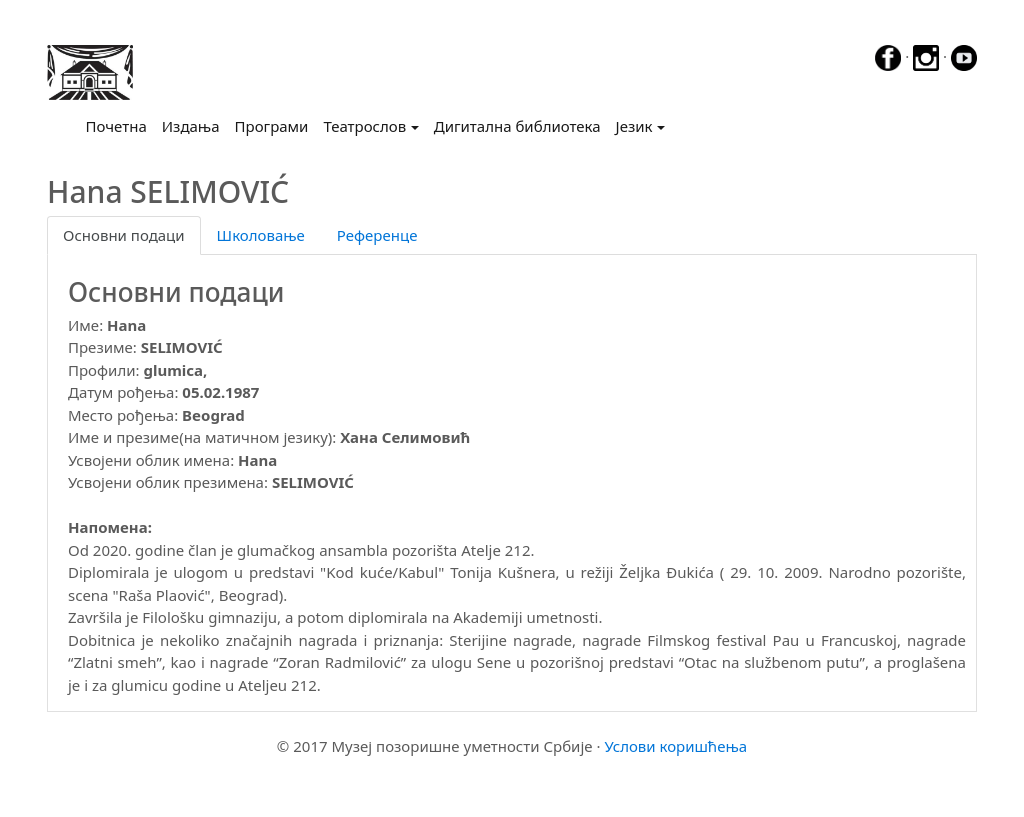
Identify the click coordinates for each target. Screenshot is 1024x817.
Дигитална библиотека (517, 126)
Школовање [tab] (261, 235)
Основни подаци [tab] (124, 235)
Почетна (120, 125)
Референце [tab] (377, 235)
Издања (191, 126)
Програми (272, 126)
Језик (634, 126)
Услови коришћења (675, 746)
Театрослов (364, 126)
